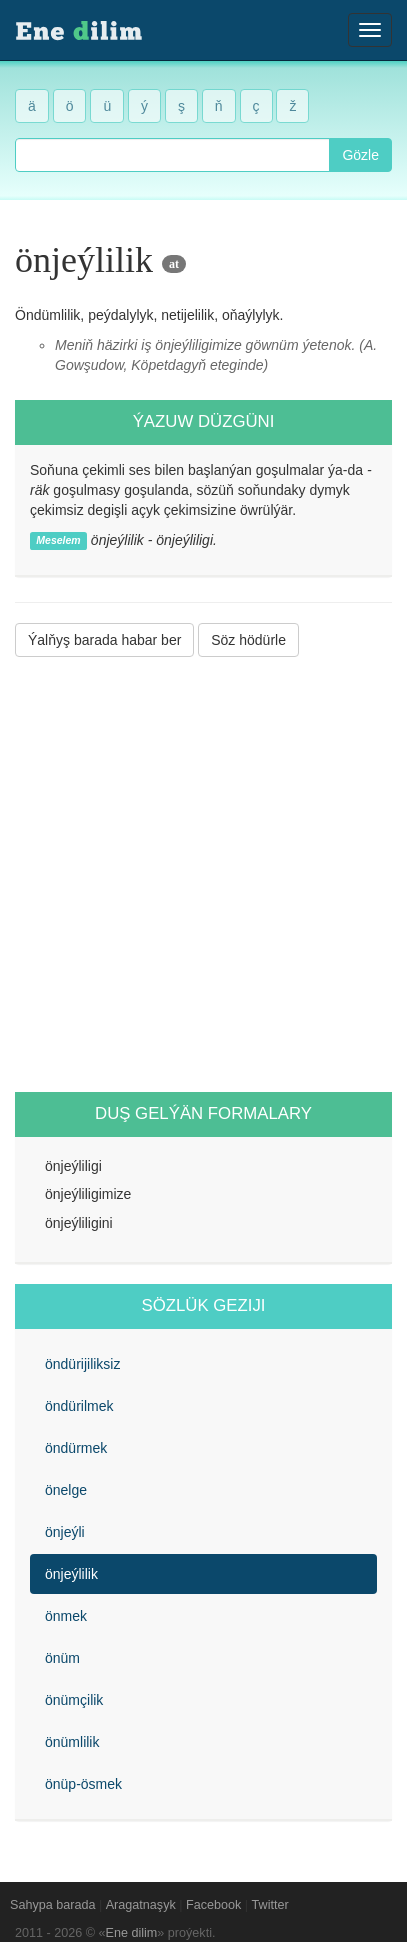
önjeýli (65, 1532)
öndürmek (76, 1448)
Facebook (213, 1905)
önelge (66, 1490)
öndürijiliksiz (82, 1364)
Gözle (360, 155)
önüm (62, 1658)
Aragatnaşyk (141, 1905)
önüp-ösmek (83, 1784)
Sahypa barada (52, 1905)
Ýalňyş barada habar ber (104, 640)
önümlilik (72, 1742)
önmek (66, 1616)
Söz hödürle (248, 640)
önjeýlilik (71, 1574)
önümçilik (74, 1700)
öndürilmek (79, 1406)
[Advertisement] (203, 874)
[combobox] (172, 155)
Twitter (270, 1905)
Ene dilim (132, 1933)
